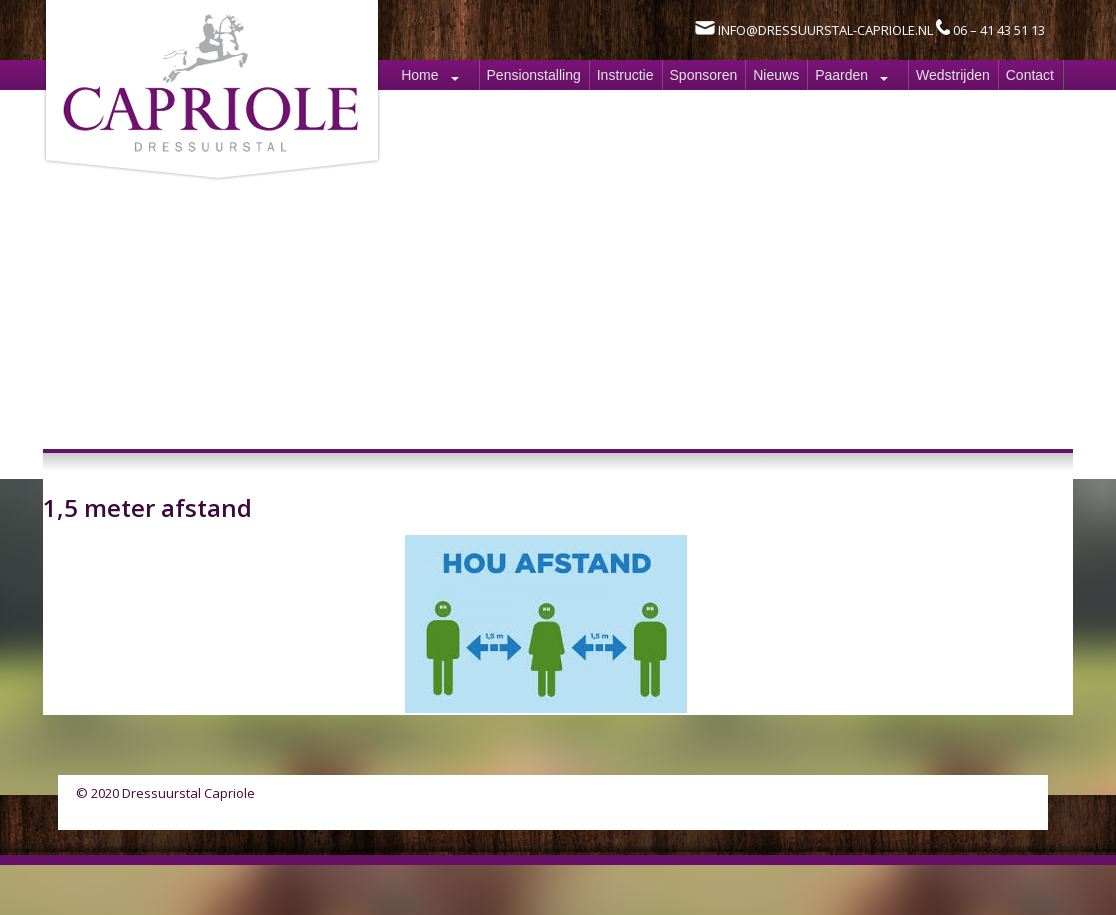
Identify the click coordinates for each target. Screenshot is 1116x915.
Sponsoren (704, 75)
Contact (1030, 75)
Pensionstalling (534, 75)
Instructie (625, 75)
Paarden (841, 75)
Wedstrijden (953, 75)
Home (419, 75)
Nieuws (776, 75)
